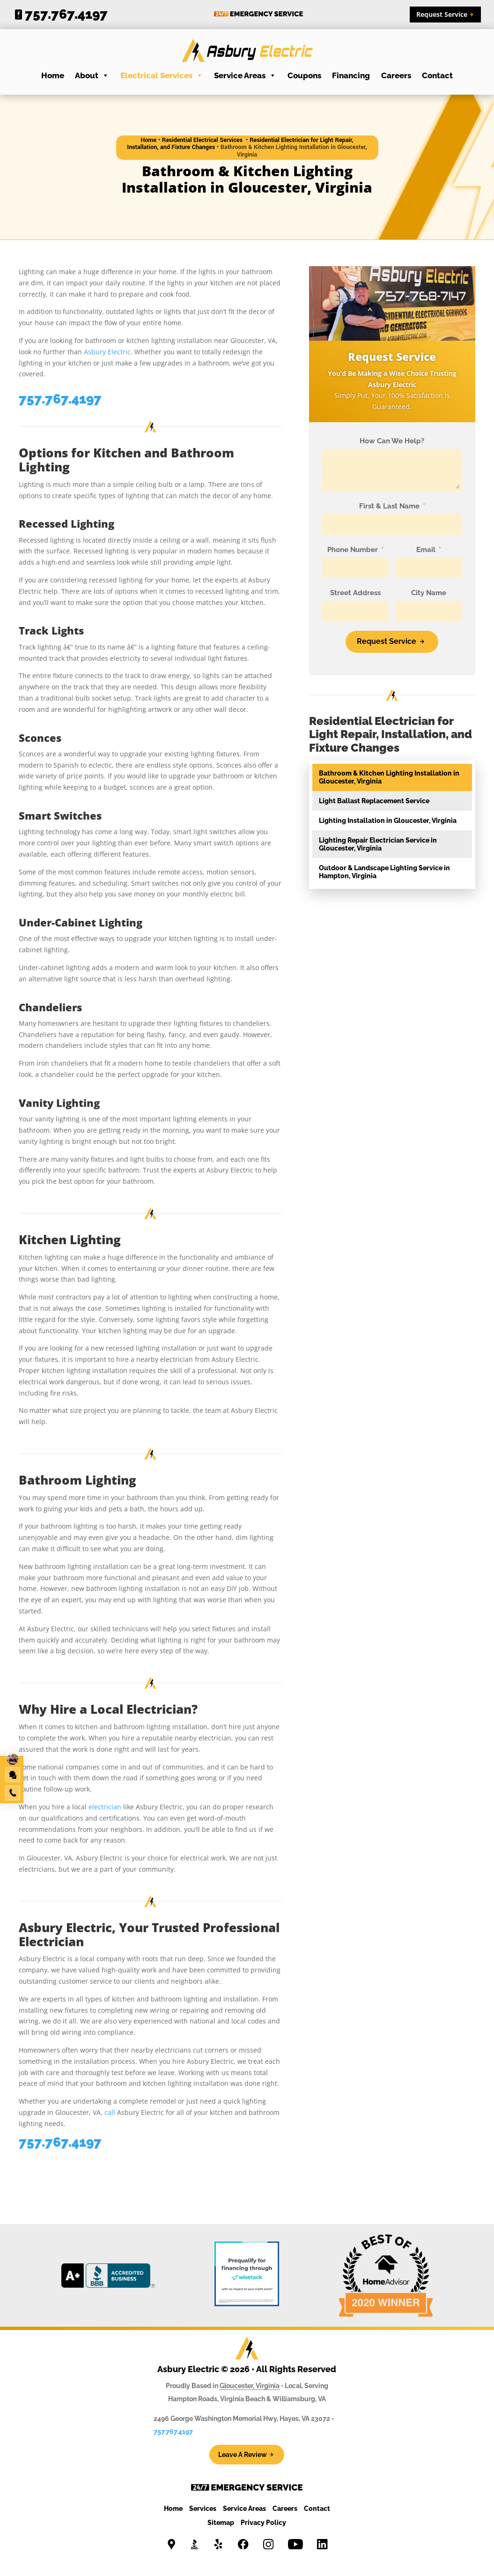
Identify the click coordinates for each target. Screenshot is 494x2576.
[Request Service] (392, 641)
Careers (396, 75)
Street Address (355, 593)
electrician (104, 1806)
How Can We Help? (392, 441)
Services (202, 2508)
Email (425, 549)
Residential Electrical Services (203, 140)
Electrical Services (161, 75)
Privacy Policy (263, 2522)
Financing (351, 75)
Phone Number (352, 549)
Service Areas (245, 75)
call (109, 2112)
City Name (428, 593)
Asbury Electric (107, 351)
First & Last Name (389, 506)
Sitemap (220, 2522)
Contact (437, 75)
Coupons (304, 75)
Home (52, 75)
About (92, 75)
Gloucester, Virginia (250, 2385)
